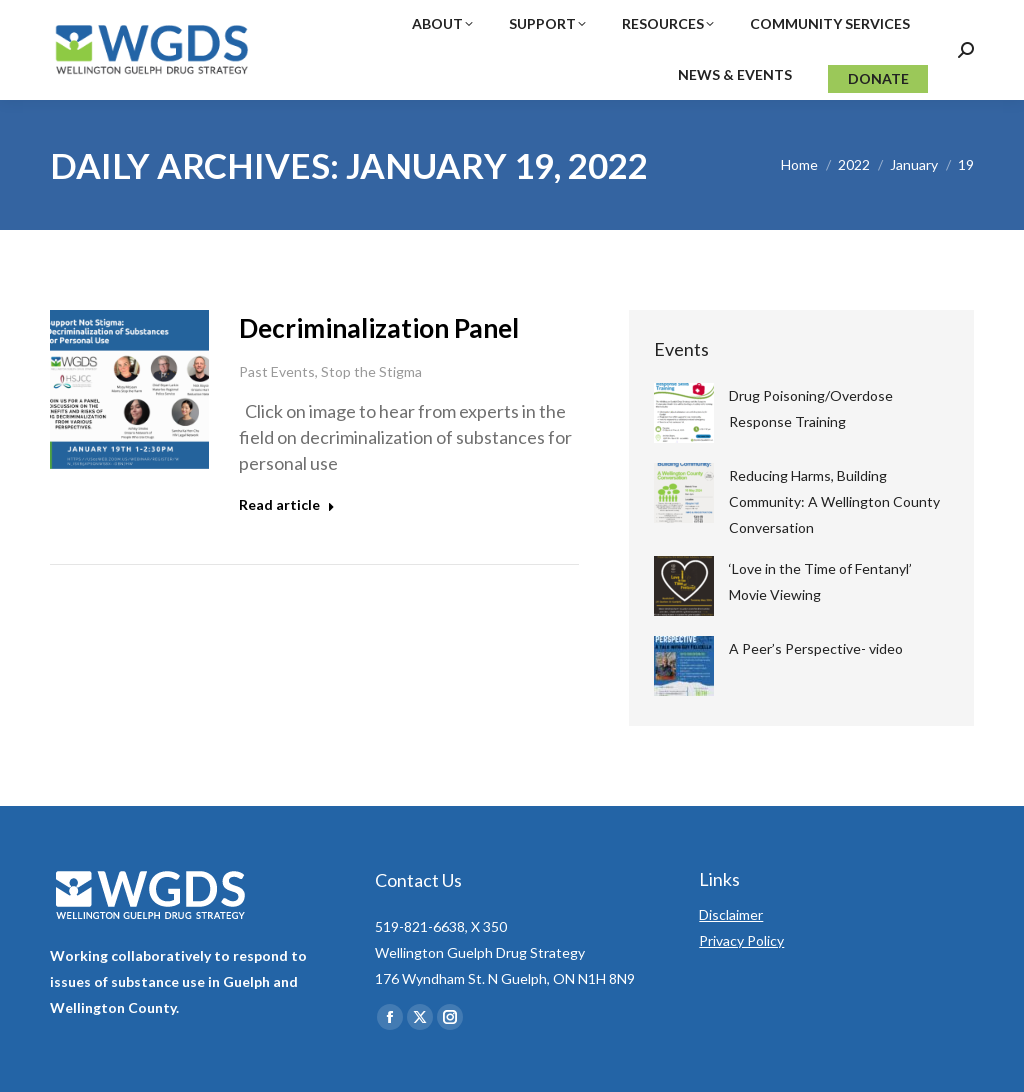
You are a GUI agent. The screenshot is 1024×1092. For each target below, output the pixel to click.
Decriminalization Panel (379, 328)
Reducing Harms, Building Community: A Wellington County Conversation (834, 501)
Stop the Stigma (371, 371)
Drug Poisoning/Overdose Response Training (811, 408)
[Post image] (684, 413)
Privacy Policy (741, 940)
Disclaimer (731, 914)
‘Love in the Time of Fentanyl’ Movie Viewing (820, 581)
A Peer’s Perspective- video (816, 648)
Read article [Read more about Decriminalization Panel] (287, 504)
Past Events (277, 371)
